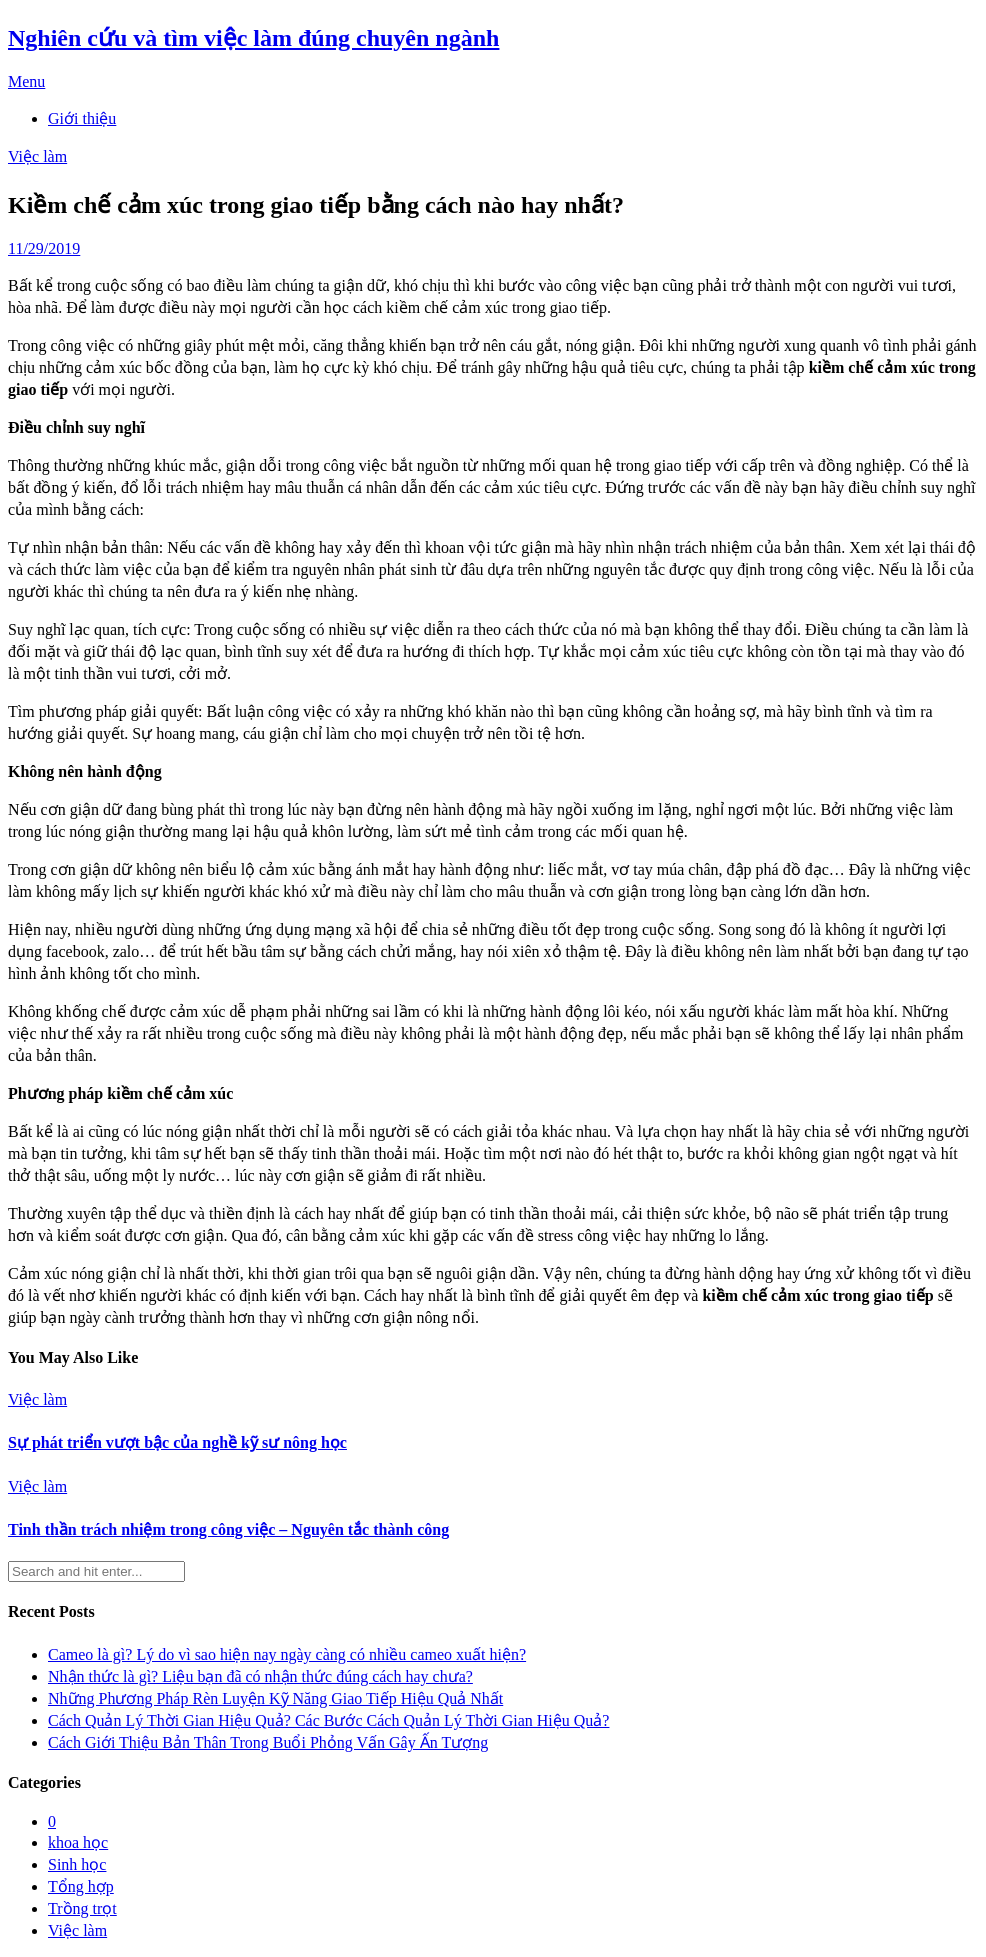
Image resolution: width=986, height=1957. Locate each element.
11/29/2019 (44, 248)
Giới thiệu (82, 118)
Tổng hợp (81, 1886)
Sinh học (77, 1864)
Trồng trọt (82, 1908)
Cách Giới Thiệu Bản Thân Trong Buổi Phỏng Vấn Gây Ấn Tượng (268, 1742)
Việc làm (37, 156)
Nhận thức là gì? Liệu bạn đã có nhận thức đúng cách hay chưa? (260, 1676)
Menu (26, 81)
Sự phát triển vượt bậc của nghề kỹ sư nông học (177, 1442)
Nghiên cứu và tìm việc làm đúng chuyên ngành (253, 38)
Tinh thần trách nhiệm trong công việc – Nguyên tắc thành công (228, 1529)
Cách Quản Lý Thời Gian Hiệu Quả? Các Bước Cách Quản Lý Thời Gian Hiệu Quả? (328, 1720)
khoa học (78, 1842)
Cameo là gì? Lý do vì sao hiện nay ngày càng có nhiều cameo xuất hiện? (287, 1654)
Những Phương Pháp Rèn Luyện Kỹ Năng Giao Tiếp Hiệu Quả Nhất (275, 1698)
